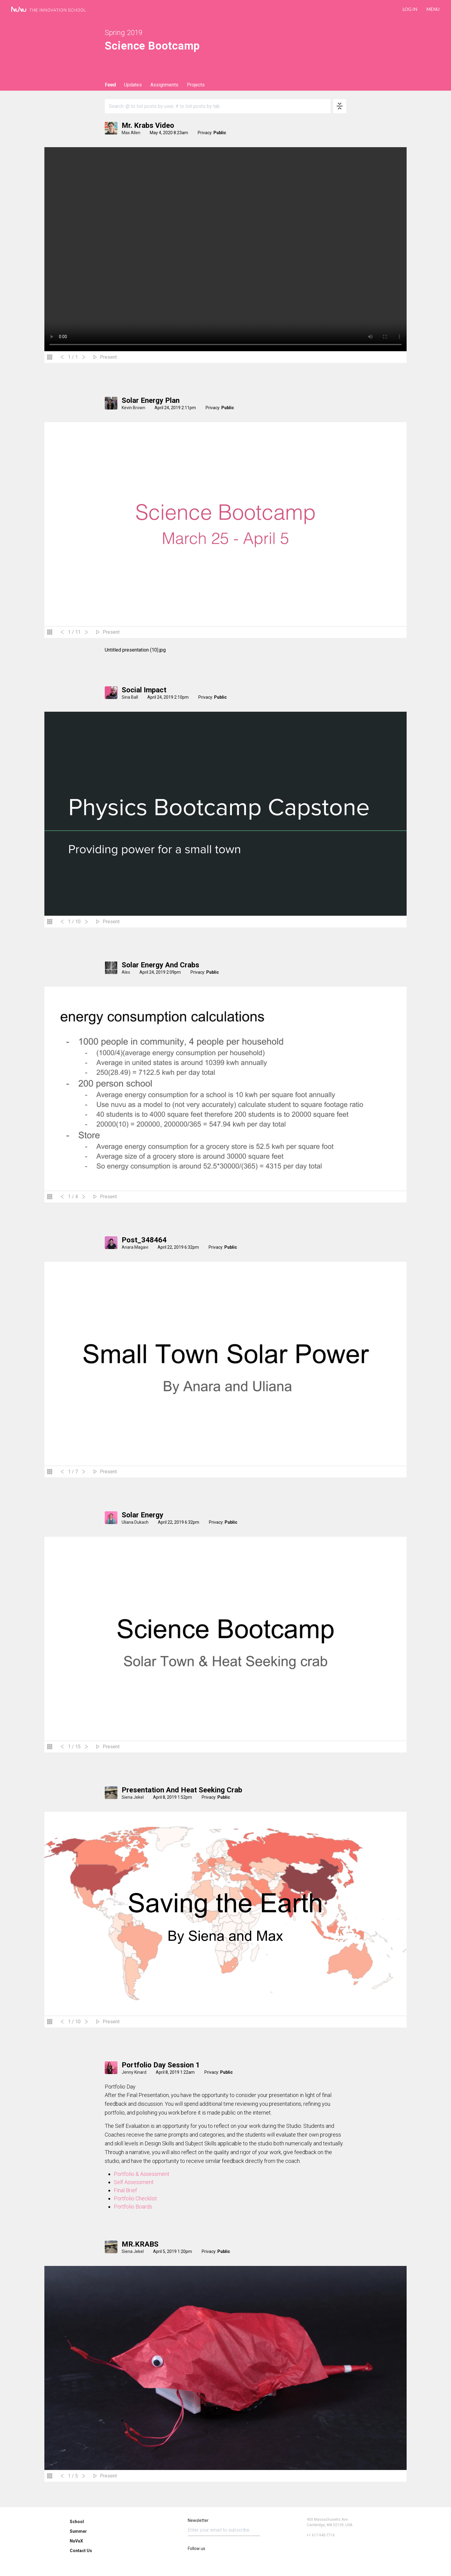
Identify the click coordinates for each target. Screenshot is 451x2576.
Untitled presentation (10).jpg (135, 650)
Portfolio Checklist (135, 2198)
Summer (78, 2531)
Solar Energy (142, 1515)
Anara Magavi (135, 1247)
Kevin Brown (133, 407)
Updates (133, 85)
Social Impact (144, 690)
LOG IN (409, 9)
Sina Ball (130, 697)
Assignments (164, 85)
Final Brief (125, 2190)
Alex (126, 972)
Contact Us (81, 2550)
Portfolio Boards (133, 2206)
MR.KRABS (140, 2244)
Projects (196, 85)
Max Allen (131, 132)
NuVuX (76, 2541)
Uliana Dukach (135, 1522)
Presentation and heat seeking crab (182, 1790)
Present (108, 357)
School (77, 2521)
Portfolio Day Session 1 (161, 2065)
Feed (110, 85)
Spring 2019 (123, 32)
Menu (433, 9)
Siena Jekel (133, 1797)
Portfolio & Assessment (141, 2174)
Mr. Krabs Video (148, 125)
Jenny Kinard (134, 2072)
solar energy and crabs (160, 965)
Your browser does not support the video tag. (225, 249)
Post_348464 (144, 1240)
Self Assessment (134, 2182)
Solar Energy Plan (151, 400)
